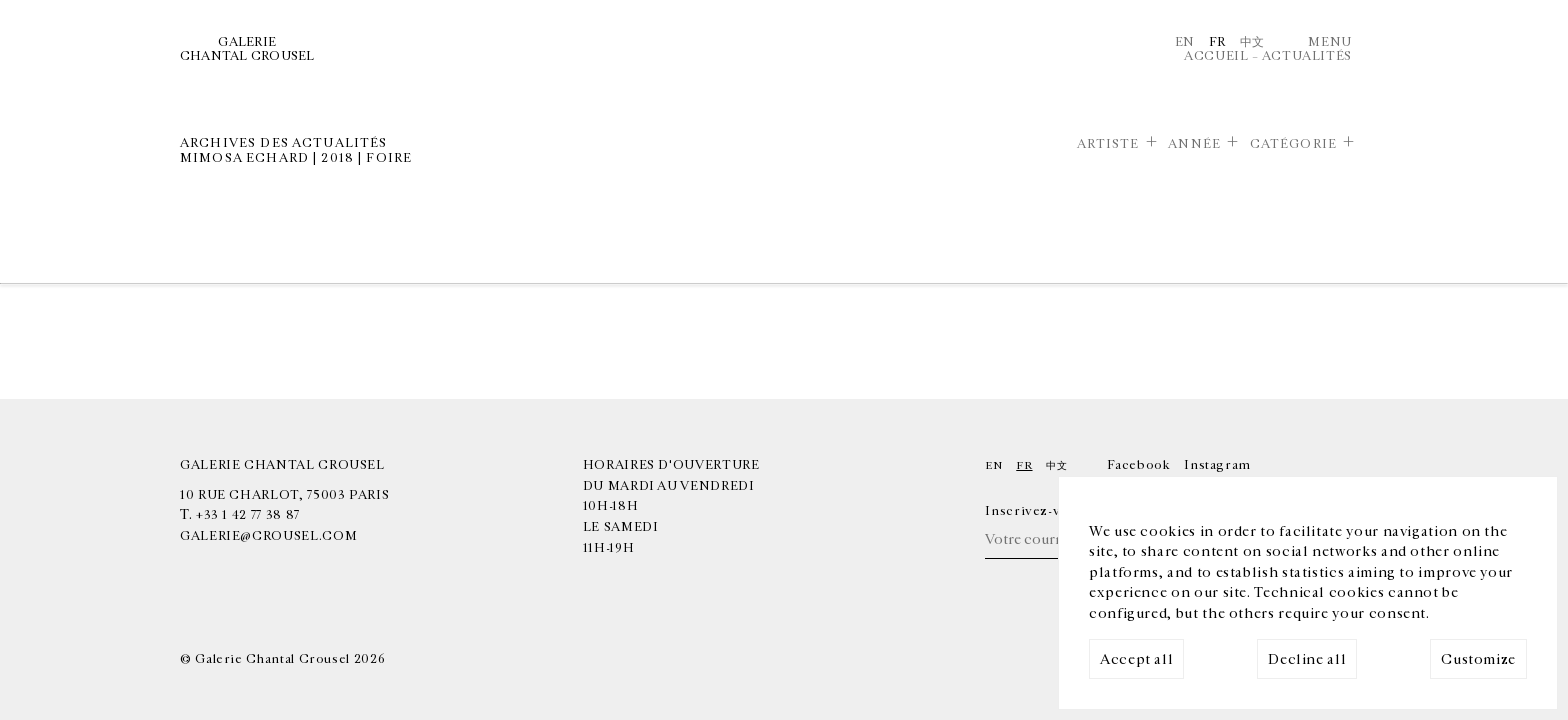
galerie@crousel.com (268, 536)
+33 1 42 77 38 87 (248, 515)
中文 (1252, 42)
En (1185, 42)
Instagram (1217, 465)
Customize (1478, 659)
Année (1194, 144)
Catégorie (1293, 144)
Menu (1330, 42)
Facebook (1138, 465)
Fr (1217, 42)
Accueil (1216, 56)
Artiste (1108, 144)
